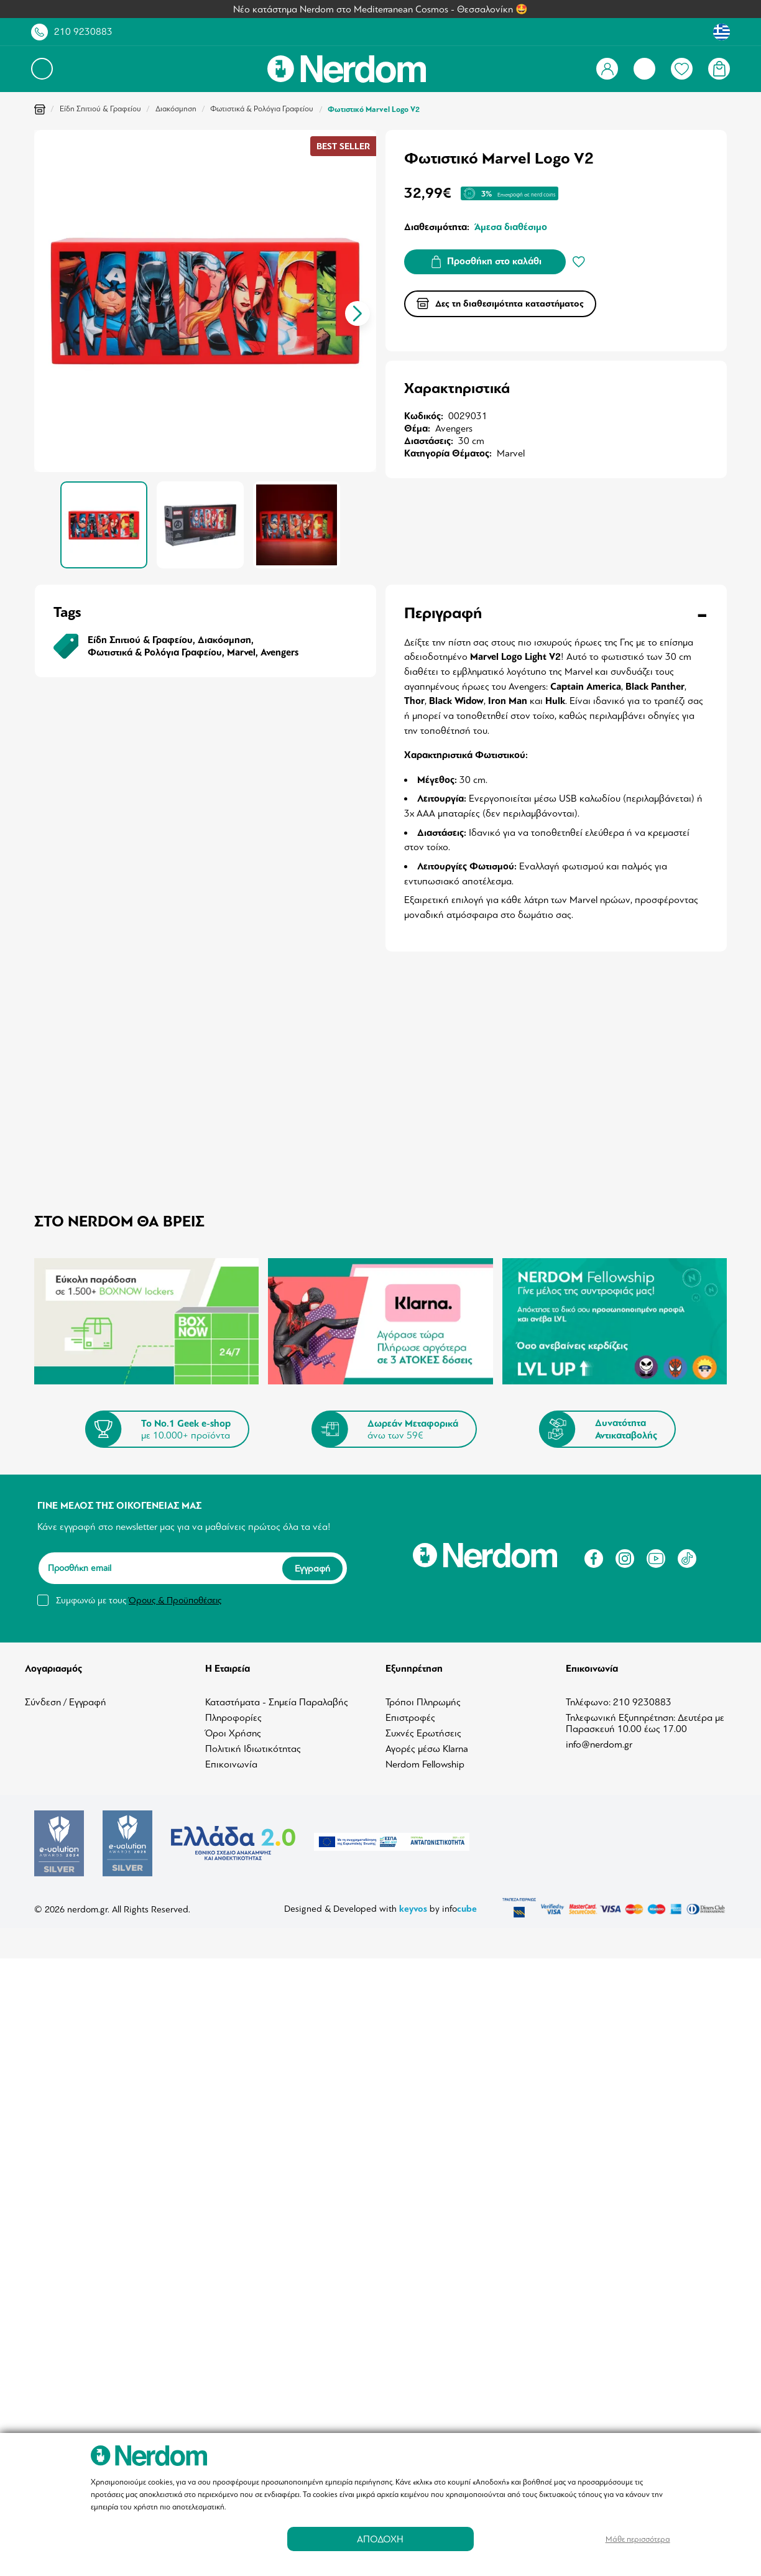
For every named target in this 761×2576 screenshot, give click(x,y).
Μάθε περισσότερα (638, 2539)
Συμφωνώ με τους (138, 1600)
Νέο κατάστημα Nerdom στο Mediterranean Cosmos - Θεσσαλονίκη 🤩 (380, 9)
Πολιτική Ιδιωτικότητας (253, 1748)
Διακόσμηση (175, 108)
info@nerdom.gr (599, 1744)
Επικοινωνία (231, 1764)
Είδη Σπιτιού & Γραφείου (100, 108)
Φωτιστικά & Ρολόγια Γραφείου (261, 108)
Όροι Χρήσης (233, 1733)
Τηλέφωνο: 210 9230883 (618, 1702)
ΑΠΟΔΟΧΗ (380, 2539)
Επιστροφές (410, 1717)
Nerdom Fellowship (424, 1764)
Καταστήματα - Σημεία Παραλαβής (276, 1702)
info (459, 1909)
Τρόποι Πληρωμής (423, 1702)
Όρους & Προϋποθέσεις (175, 1600)
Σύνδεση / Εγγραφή (65, 1702)
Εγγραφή (312, 1567)
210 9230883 (83, 31)
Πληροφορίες (233, 1717)
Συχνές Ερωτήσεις (423, 1733)
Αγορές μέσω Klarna (426, 1748)
